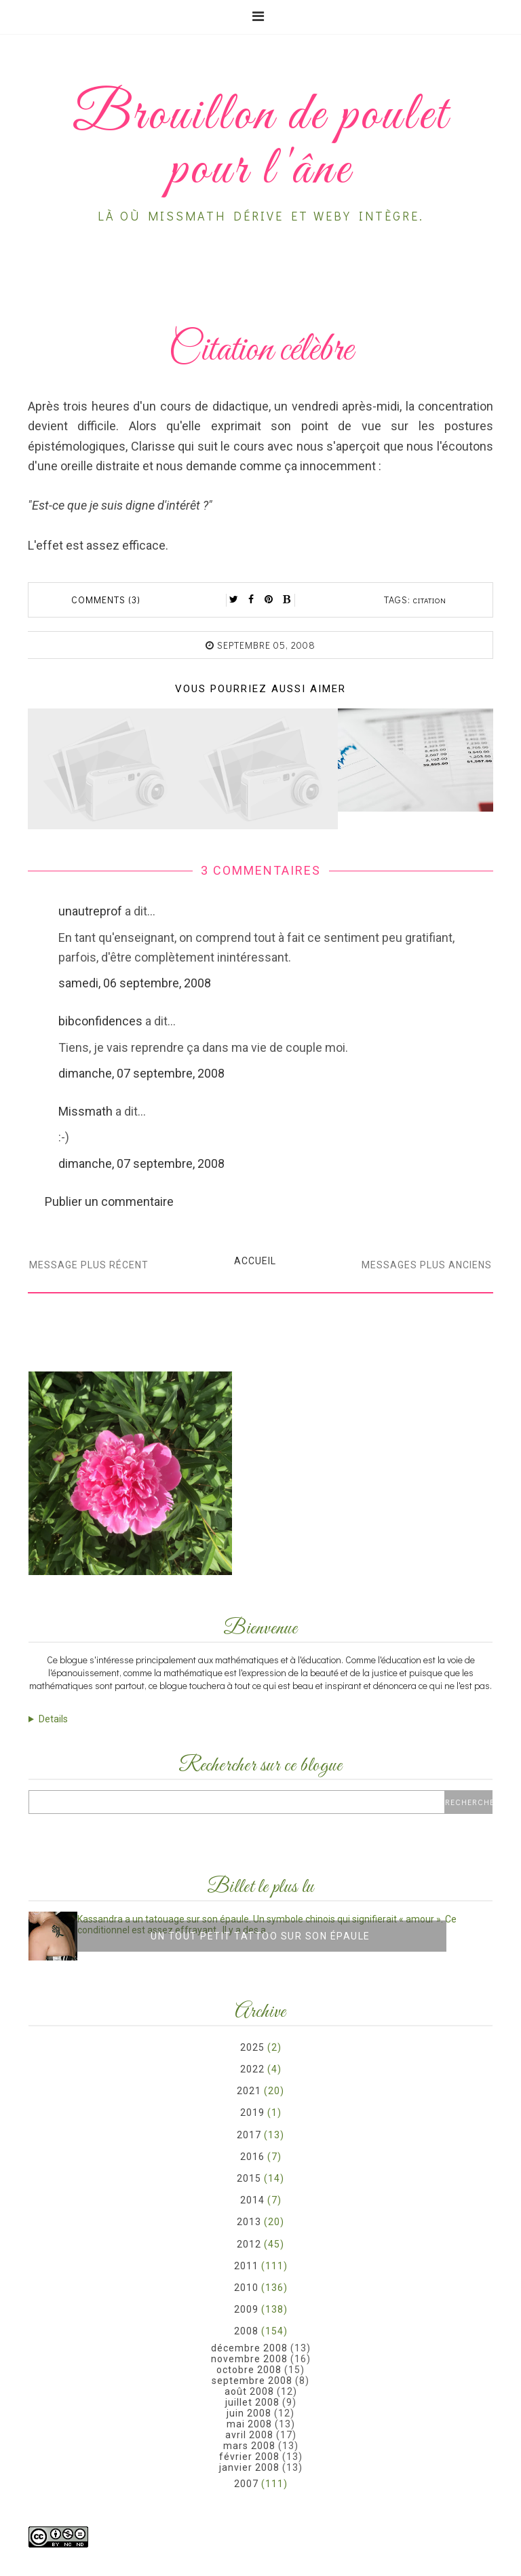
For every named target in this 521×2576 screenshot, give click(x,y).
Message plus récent (89, 1264)
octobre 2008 (249, 2369)
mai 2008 (249, 2424)
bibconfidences (100, 1021)
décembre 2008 (249, 2348)
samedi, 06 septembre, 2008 (134, 983)
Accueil (255, 1260)
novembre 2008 (249, 2358)
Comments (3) (105, 599)
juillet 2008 (252, 2402)
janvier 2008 (249, 2467)
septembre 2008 (252, 2380)
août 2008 (249, 2391)
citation (429, 600)
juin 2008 (249, 2413)
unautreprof (90, 911)
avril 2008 (249, 2434)
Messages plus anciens (427, 1264)
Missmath (85, 1111)
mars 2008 (249, 2445)
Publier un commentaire (109, 1201)
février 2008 (249, 2456)
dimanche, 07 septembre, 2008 (141, 1073)
